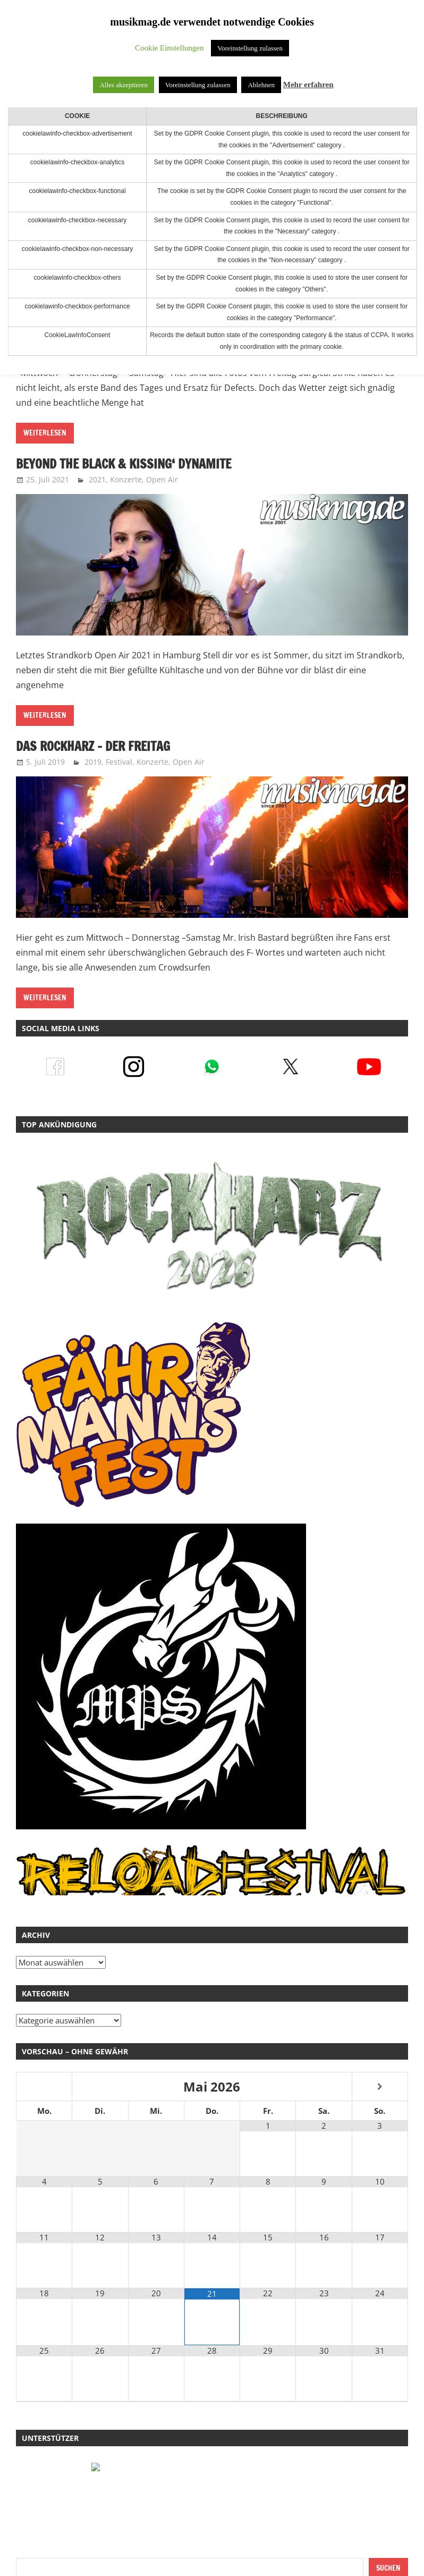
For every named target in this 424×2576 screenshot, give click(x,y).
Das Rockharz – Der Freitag (95, 746)
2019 (92, 762)
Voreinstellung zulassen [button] (250, 48)
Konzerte (126, 479)
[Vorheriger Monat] (44, 2087)
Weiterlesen (44, 433)
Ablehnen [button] (261, 85)
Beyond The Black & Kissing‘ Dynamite (126, 464)
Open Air (162, 479)
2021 (97, 479)
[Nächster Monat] (380, 2087)
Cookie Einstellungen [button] (169, 48)
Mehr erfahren (308, 84)
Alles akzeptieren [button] (123, 85)
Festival (119, 762)
